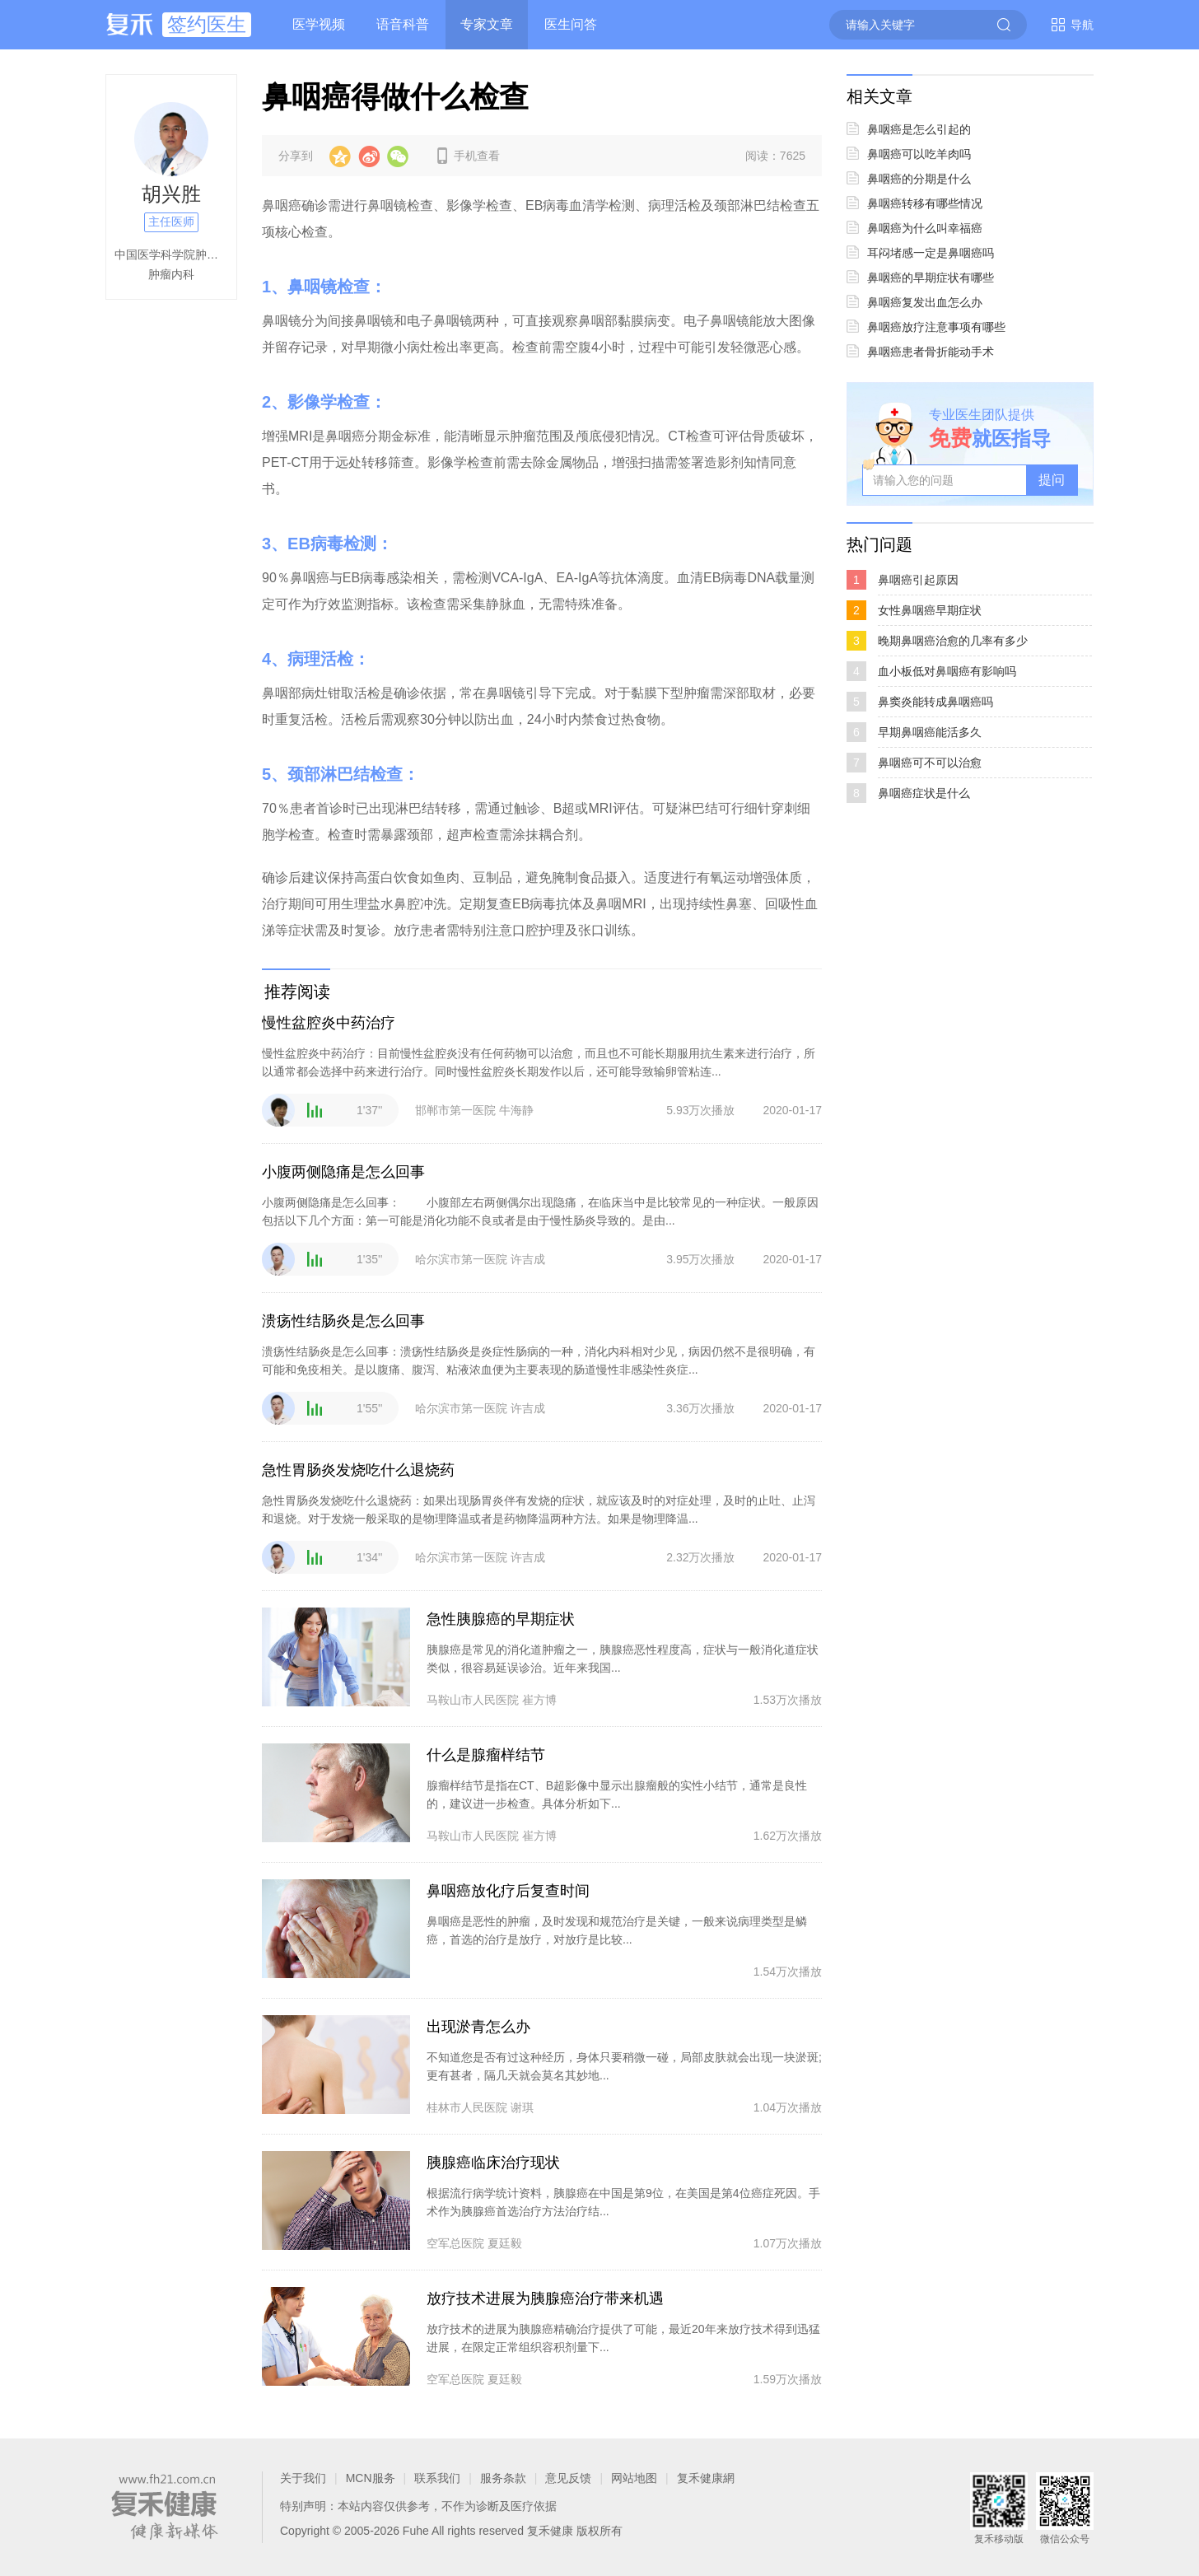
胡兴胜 (171, 193)
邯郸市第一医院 (455, 1110)
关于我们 (303, 2478)
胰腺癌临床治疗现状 (493, 2162)
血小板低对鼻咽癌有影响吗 (947, 671)
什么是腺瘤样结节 (486, 1755)
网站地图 (634, 2478)
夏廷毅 (505, 2243)
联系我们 (437, 2478)
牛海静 (516, 1110)
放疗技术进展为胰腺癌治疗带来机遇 (545, 2298)
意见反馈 (568, 2478)
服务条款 (503, 2478)
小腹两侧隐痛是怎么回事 (343, 1172)
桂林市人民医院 (467, 2107)
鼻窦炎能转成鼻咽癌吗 (935, 701)
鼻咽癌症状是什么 (924, 793)
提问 (1051, 480)
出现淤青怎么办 (478, 2026)
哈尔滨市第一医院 (461, 1259)
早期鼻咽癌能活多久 (930, 732)
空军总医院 (455, 2243)
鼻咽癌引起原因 (918, 579)
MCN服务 (370, 2478)
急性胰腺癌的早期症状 (501, 1619)
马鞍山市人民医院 (473, 1699)
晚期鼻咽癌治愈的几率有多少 (953, 640)
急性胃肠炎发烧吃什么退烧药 (358, 1470)
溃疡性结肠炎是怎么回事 (343, 1321)
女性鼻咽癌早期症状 (930, 610)
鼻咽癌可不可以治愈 (930, 762)
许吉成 (528, 1259)
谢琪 (522, 2107)
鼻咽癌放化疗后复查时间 (508, 1891)
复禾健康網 (706, 2478)
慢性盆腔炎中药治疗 (328, 1023)
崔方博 (539, 1699)
